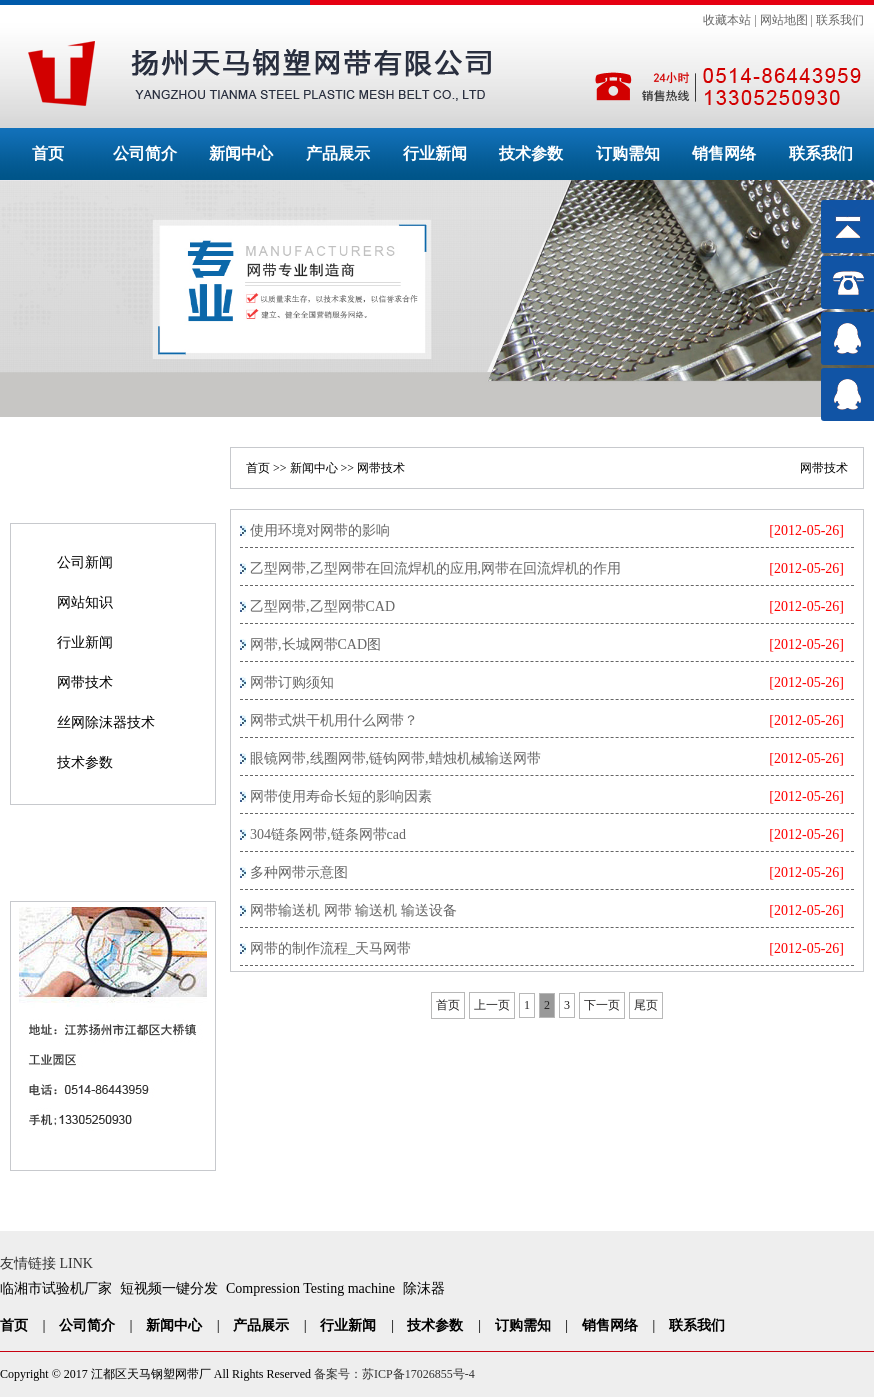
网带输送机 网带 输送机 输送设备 (353, 910)
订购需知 (628, 153)
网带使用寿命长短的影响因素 (341, 796)
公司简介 (145, 153)
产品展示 (338, 153)
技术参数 (531, 153)
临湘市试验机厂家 (56, 1288)
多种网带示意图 (299, 872)
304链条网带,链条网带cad (328, 834)
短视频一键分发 (169, 1288)
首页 (48, 153)
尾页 (646, 1005)
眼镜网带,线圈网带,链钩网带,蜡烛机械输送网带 (395, 758)
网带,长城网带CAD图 (315, 644)
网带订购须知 (292, 682)
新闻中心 (241, 153)
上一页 (492, 1005)
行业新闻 (435, 153)
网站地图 (784, 20)
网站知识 (85, 602)
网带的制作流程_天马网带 (330, 948)
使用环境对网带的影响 (320, 530)
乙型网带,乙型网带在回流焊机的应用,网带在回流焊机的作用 (435, 568)
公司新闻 (85, 562)
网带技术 (85, 682)
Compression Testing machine (310, 1288)
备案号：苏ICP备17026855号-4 (394, 1374)
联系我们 (840, 20)
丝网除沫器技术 (106, 722)
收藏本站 (727, 20)
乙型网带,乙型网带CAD (322, 606)
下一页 (602, 1005)
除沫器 (424, 1288)
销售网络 (724, 153)
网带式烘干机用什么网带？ (334, 720)
